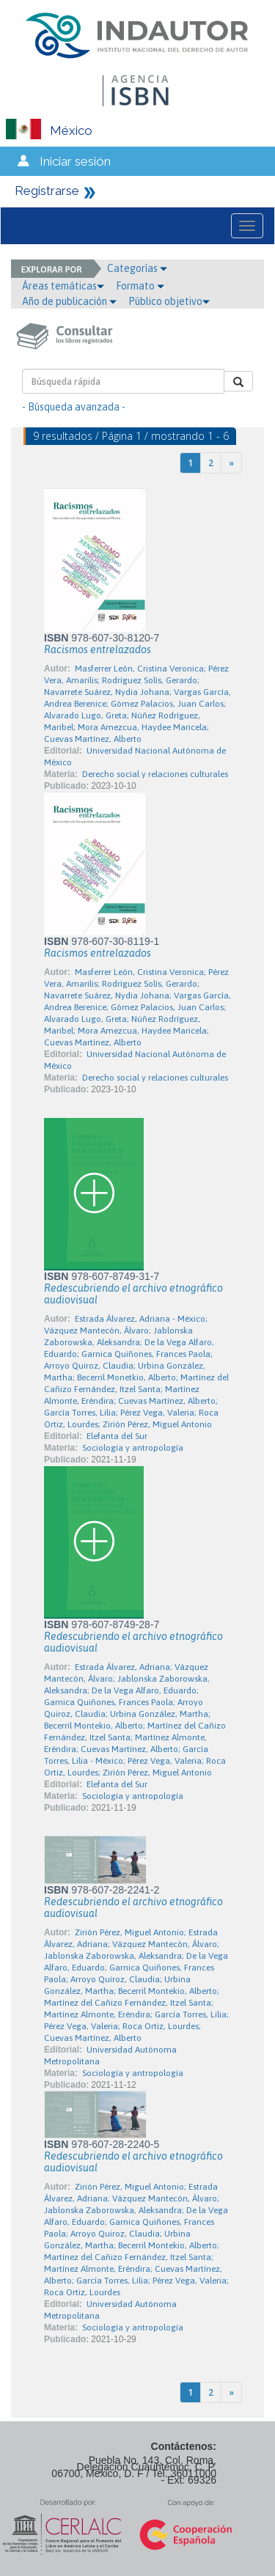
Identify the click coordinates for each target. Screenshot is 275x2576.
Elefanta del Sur (117, 1436)
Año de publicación (69, 301)
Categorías (137, 268)
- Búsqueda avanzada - (73, 407)
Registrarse (47, 190)
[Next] (231, 463)
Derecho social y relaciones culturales (155, 774)
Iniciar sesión (75, 161)
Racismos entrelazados (97, 649)
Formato (140, 286)
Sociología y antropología (132, 1448)
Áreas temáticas (63, 286)
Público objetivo (169, 301)
